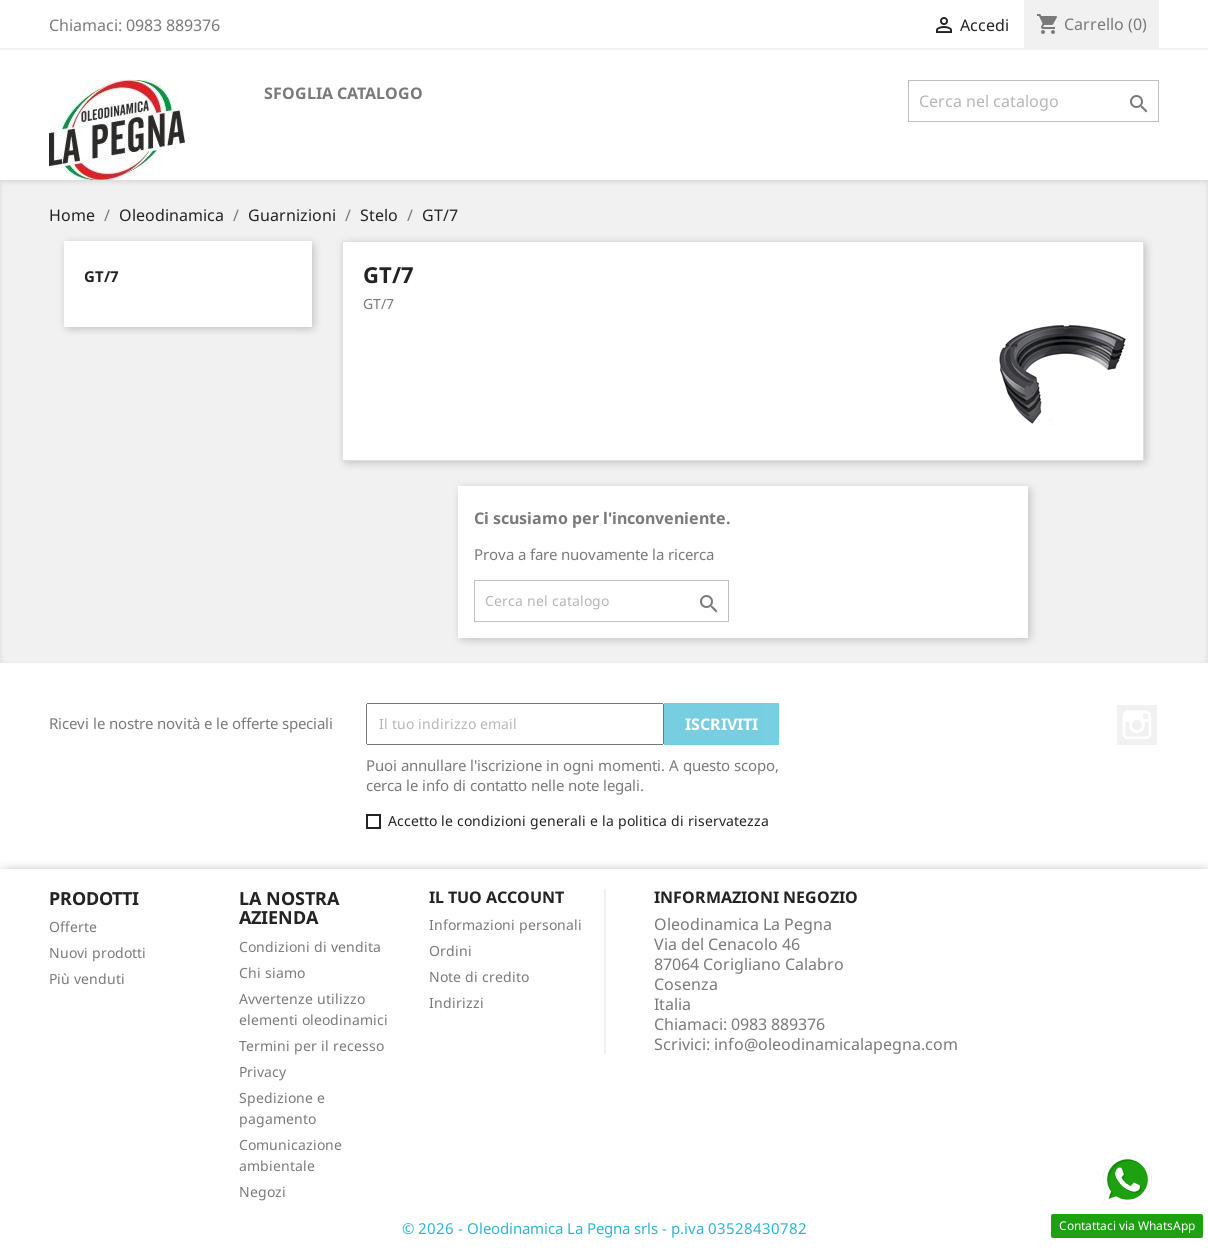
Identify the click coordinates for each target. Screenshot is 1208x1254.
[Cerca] (1033, 101)
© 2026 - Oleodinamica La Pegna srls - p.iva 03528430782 (604, 1228)
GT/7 (101, 276)
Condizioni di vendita (310, 946)
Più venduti (87, 978)
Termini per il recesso (311, 1045)
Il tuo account (496, 897)
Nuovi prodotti (97, 952)
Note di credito (479, 976)
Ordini (450, 950)
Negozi (262, 1191)
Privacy (262, 1071)
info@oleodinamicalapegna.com (836, 1044)
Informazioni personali (505, 924)
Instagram (1137, 725)
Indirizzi (456, 1002)
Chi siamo (272, 972)
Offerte (73, 926)
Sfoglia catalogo (343, 93)
